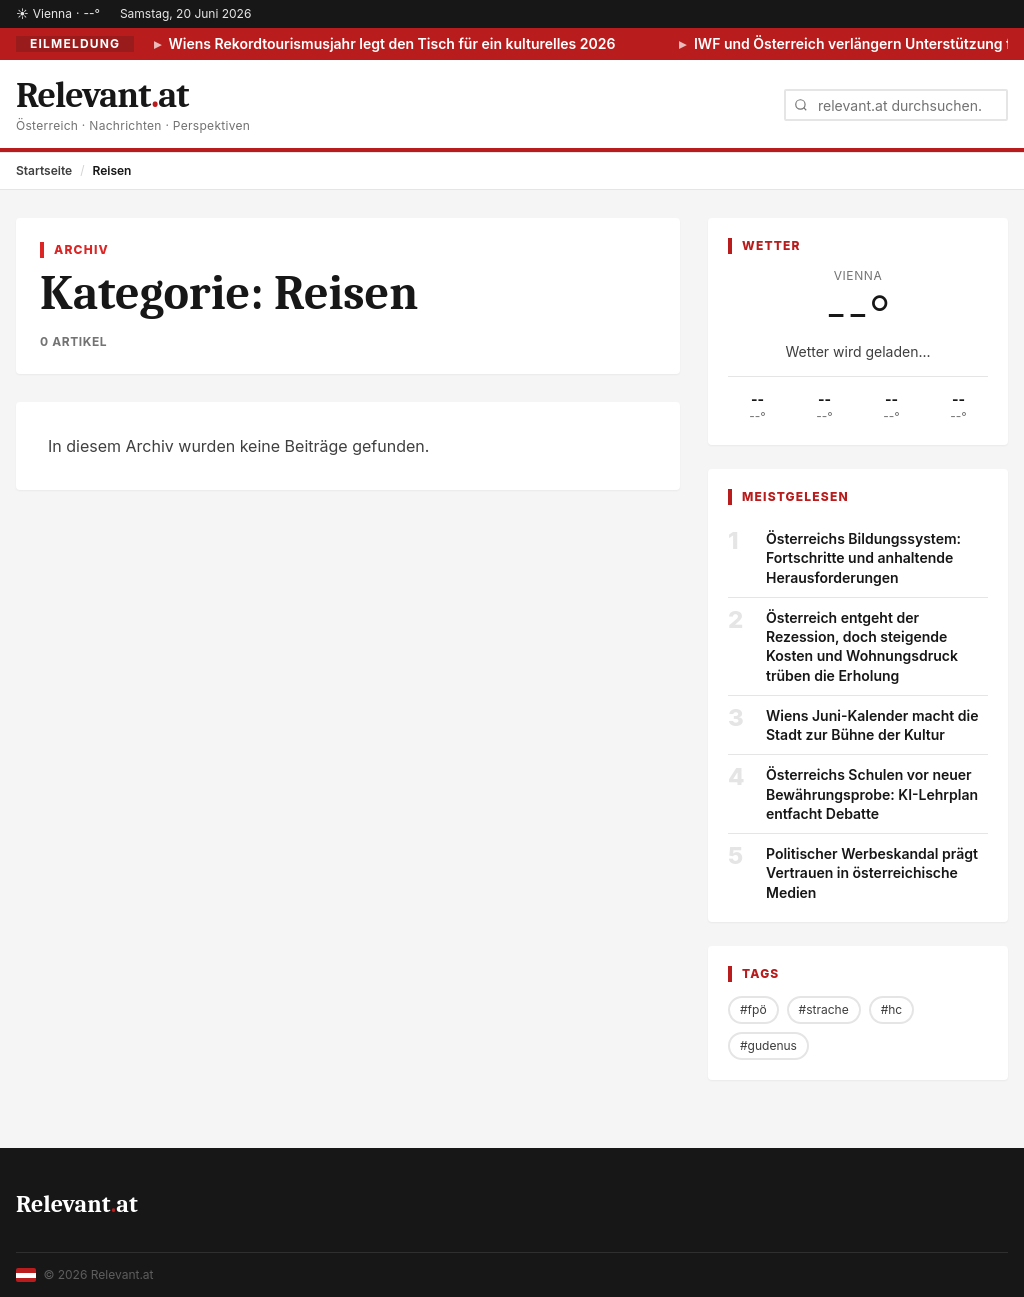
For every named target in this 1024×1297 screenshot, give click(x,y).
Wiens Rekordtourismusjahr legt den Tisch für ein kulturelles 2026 (390, 43)
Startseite (44, 170)
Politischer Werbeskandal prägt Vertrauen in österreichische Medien (872, 873)
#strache (824, 1009)
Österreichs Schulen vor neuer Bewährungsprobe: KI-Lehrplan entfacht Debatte (872, 794)
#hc (892, 1009)
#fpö (753, 1009)
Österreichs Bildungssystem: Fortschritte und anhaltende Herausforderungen (863, 558)
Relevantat (77, 1204)
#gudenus (768, 1045)
